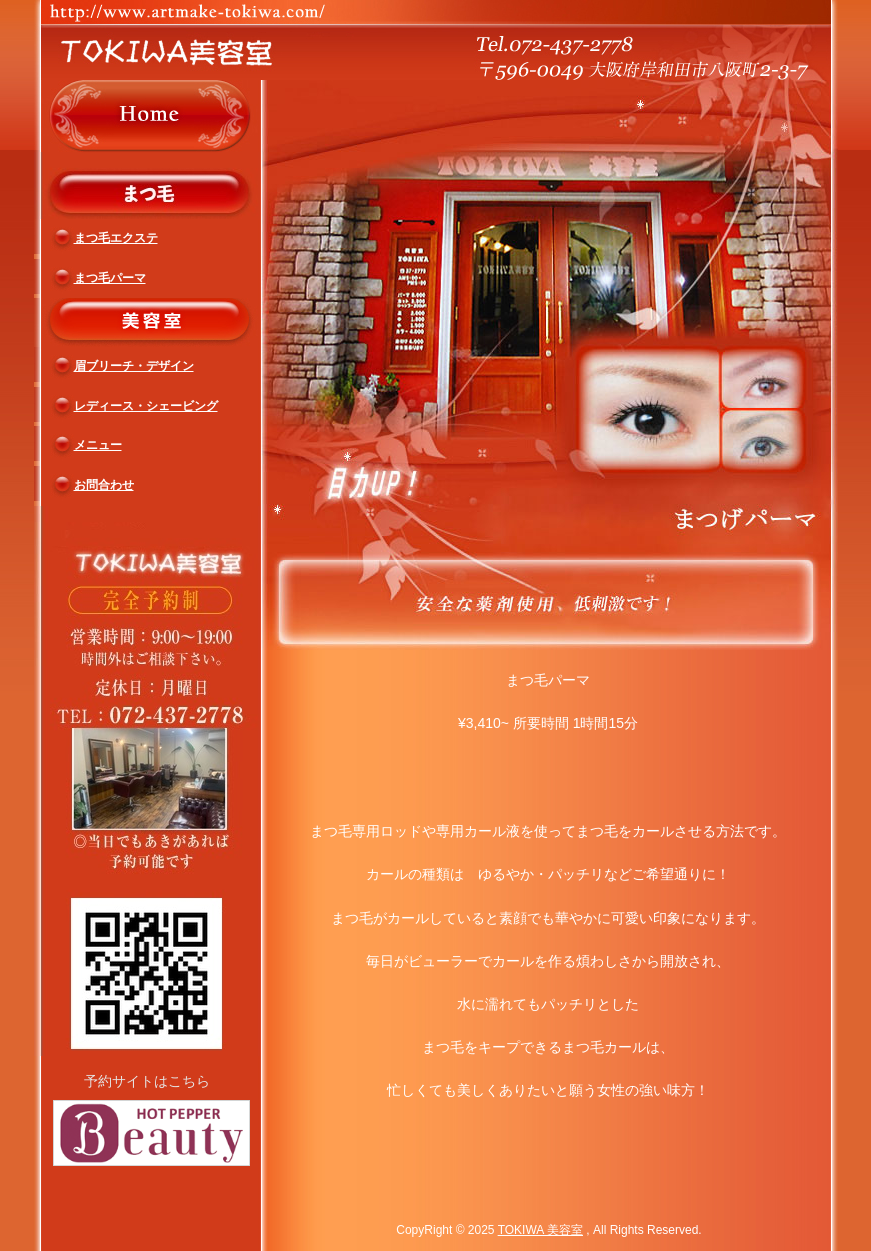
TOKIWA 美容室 (540, 1230)
